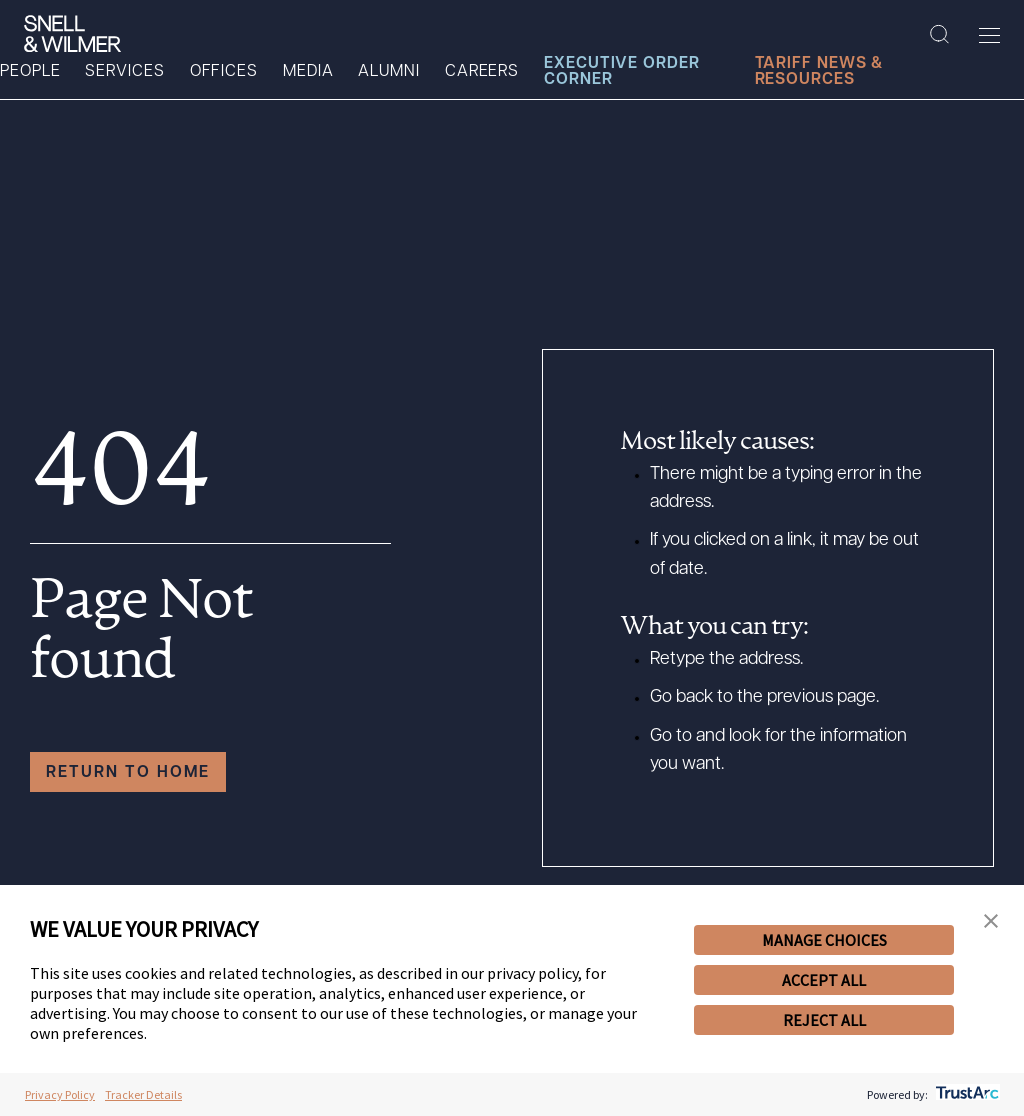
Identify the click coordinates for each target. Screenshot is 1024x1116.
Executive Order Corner (622, 72)
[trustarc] (965, 1094)
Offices (224, 72)
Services (124, 72)
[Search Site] (939, 35)
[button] (991, 922)
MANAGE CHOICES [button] (824, 940)
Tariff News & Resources (819, 72)
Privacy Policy (60, 1094)
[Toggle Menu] (989, 35)
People (30, 72)
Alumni (388, 72)
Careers (482, 72)
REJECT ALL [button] (824, 1020)
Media (308, 72)
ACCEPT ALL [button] (824, 980)
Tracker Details (143, 1094)
